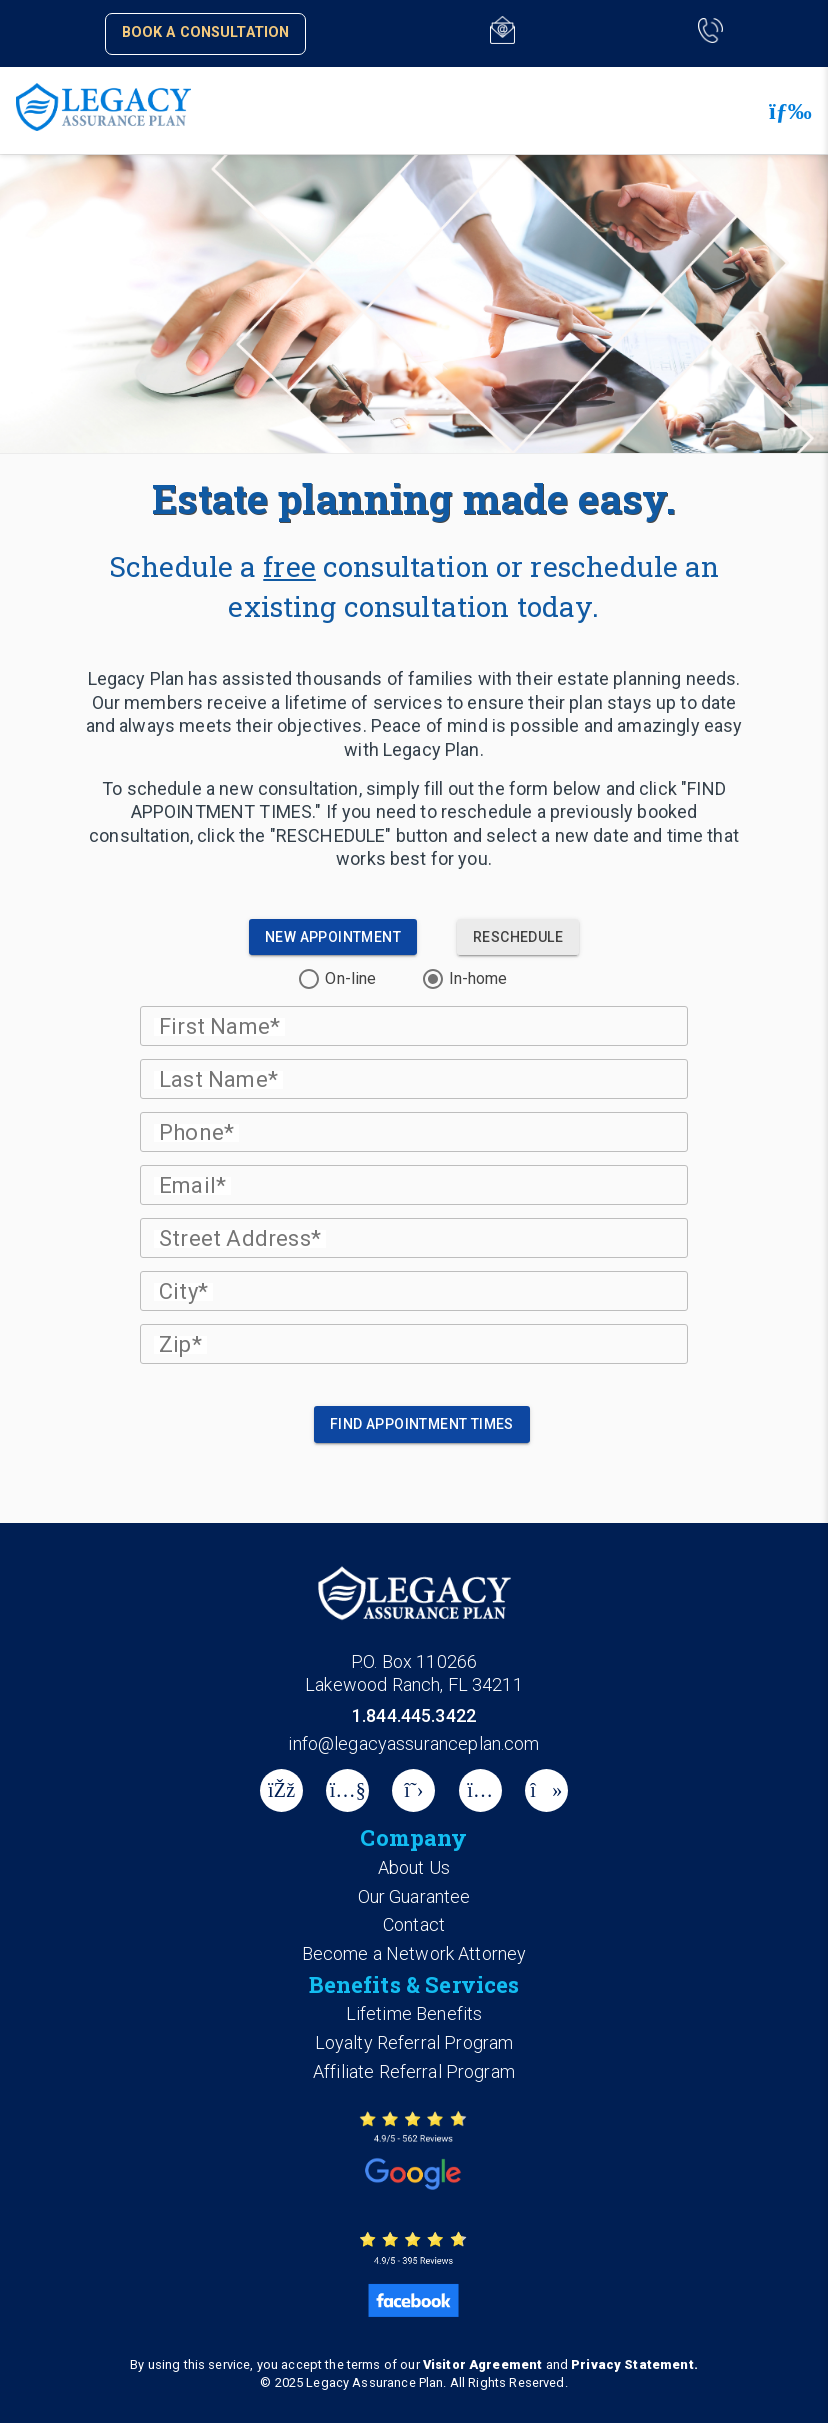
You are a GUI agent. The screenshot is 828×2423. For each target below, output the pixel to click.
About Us (414, 1867)
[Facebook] (281, 1790)
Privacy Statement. (634, 2364)
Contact (414, 1924)
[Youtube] (347, 1790)
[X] (413, 1790)
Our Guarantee (414, 1896)
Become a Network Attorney (414, 1953)
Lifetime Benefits (414, 2013)
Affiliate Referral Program (414, 2071)
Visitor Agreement (483, 2364)
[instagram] (480, 1790)
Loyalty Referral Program (414, 2042)
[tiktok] (546, 1790)
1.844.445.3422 (414, 1715)
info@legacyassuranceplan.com (413, 1743)
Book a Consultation (206, 32)
